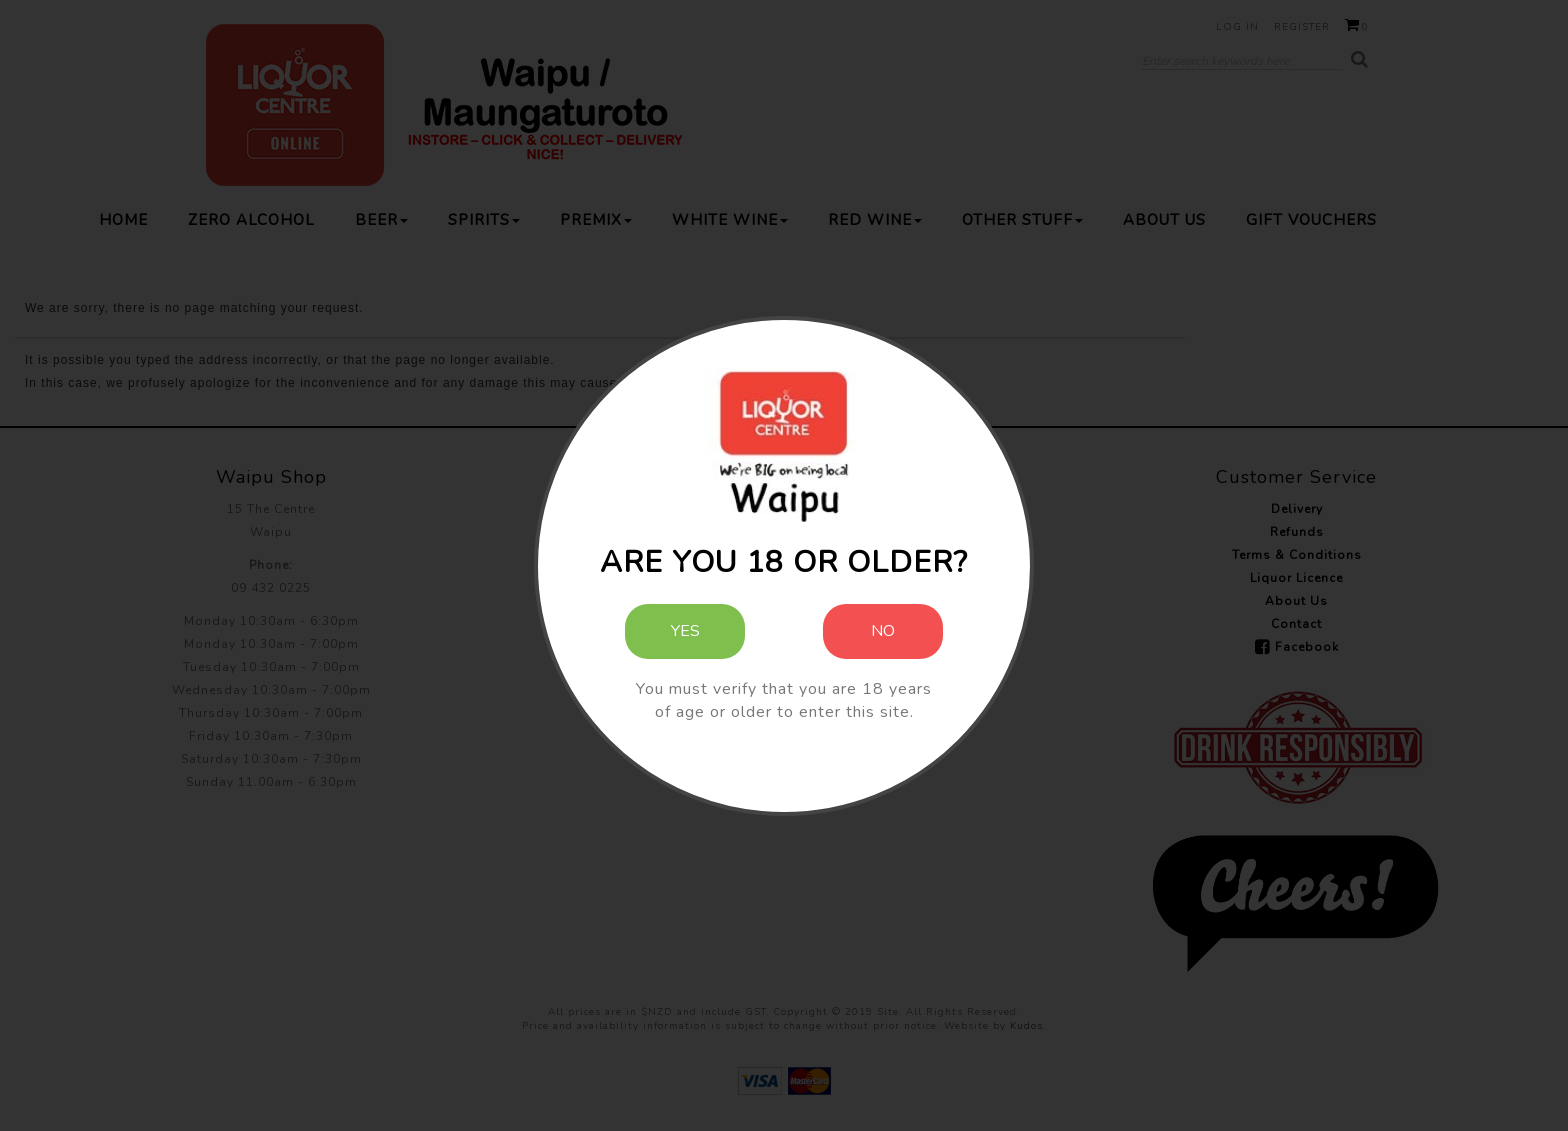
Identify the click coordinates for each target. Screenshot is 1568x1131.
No (883, 631)
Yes (685, 631)
